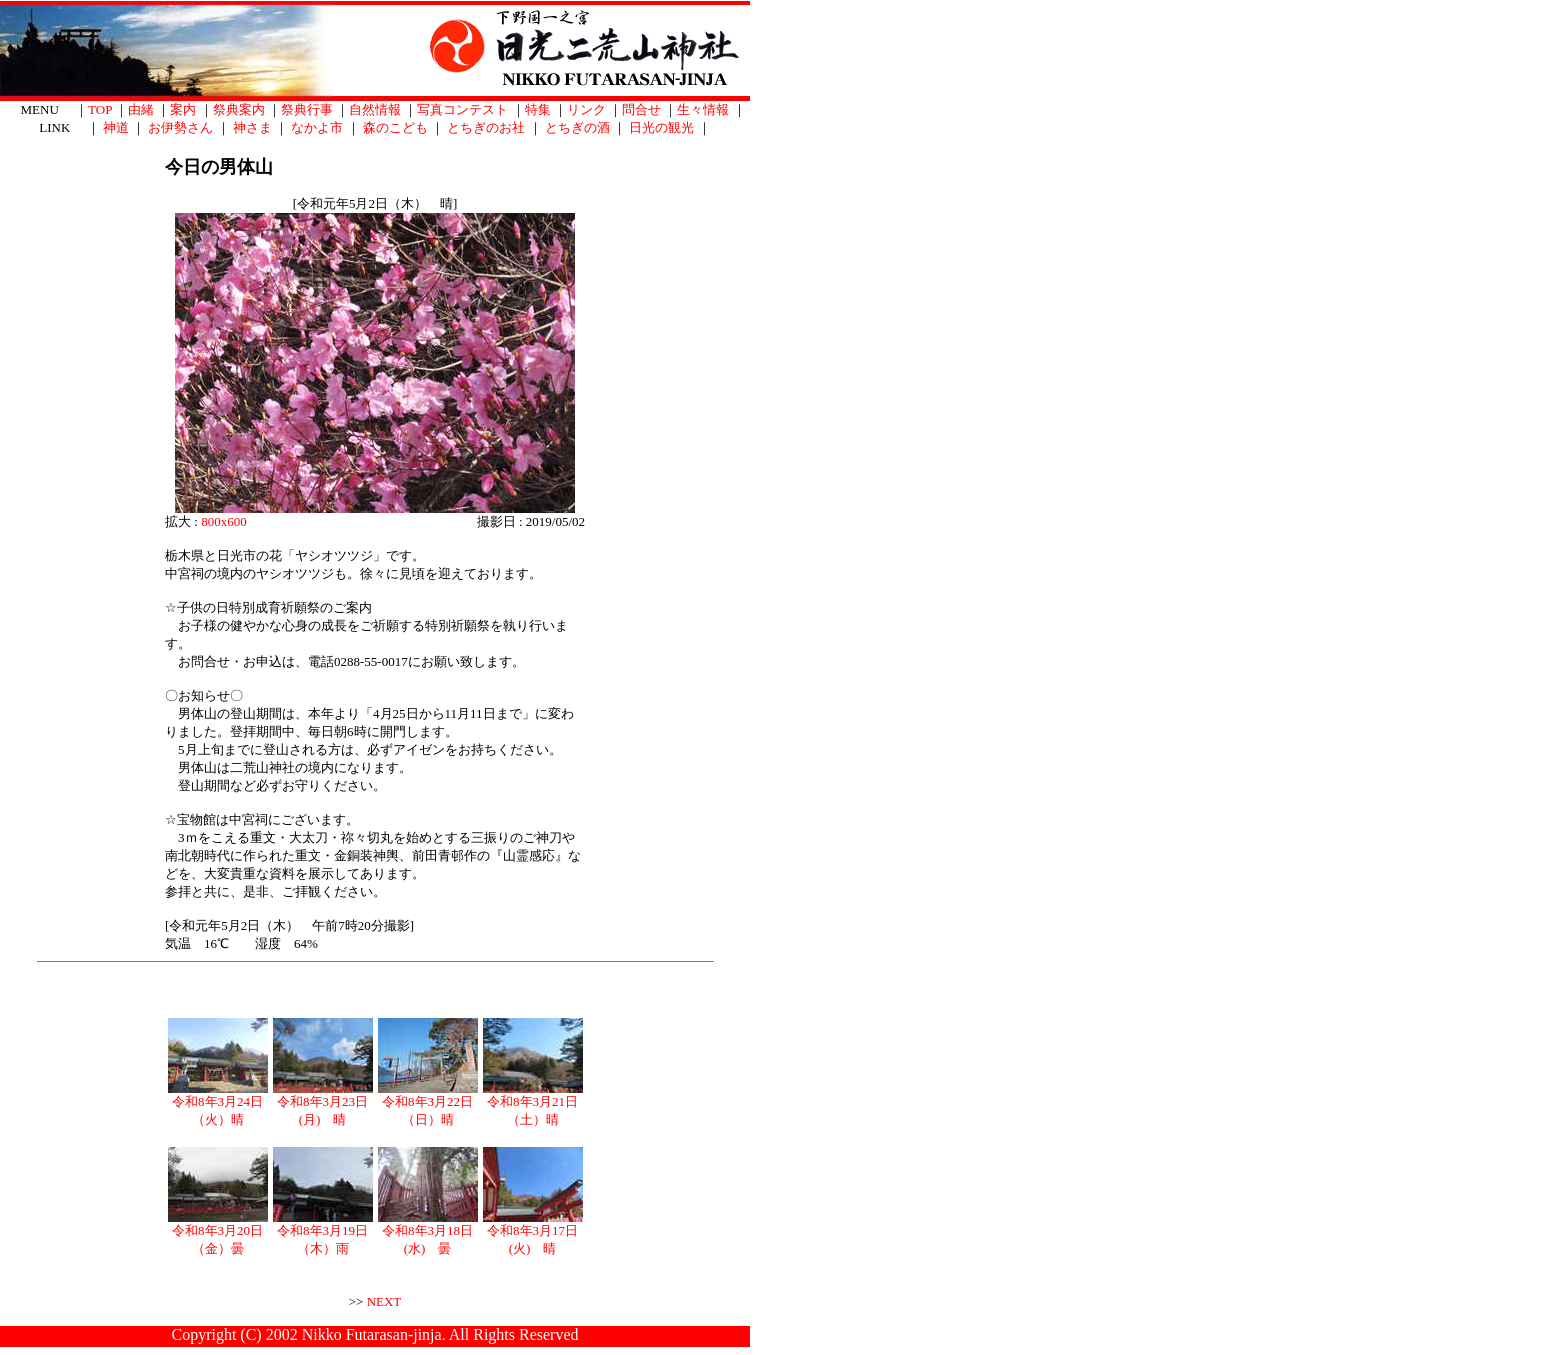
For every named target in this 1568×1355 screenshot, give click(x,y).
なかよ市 (317, 127)
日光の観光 (661, 127)
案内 (183, 109)
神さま (252, 127)
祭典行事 (307, 109)
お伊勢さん (180, 127)
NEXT (384, 1301)
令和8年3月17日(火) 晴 (533, 1233)
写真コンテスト (462, 109)
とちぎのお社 (486, 127)
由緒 (141, 109)
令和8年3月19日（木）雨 (323, 1233)
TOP (100, 109)
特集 (538, 109)
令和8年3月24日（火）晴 (218, 1104)
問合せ (641, 109)
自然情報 (375, 109)
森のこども (395, 127)
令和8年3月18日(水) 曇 (428, 1233)
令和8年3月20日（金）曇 (218, 1233)
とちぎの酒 (577, 127)
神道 (116, 127)
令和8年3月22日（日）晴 (428, 1104)
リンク (586, 109)
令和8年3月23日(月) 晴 (323, 1104)
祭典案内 (239, 109)
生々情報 (703, 109)
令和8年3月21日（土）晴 (533, 1104)
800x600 (224, 521)
